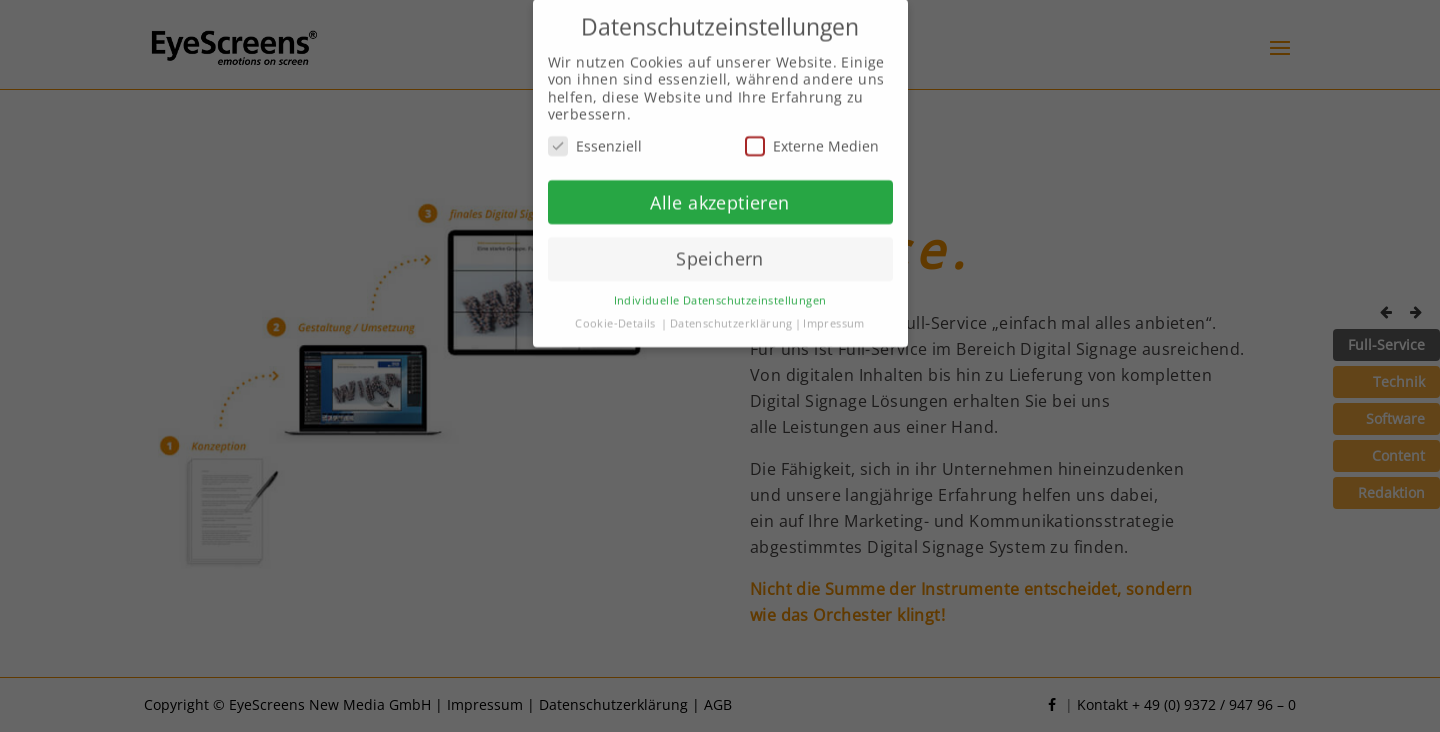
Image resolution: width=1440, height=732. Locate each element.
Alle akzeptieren (719, 193)
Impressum (834, 314)
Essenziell (595, 136)
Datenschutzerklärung (731, 314)
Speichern (720, 249)
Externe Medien (812, 136)
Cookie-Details (615, 314)
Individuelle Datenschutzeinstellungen (720, 291)
